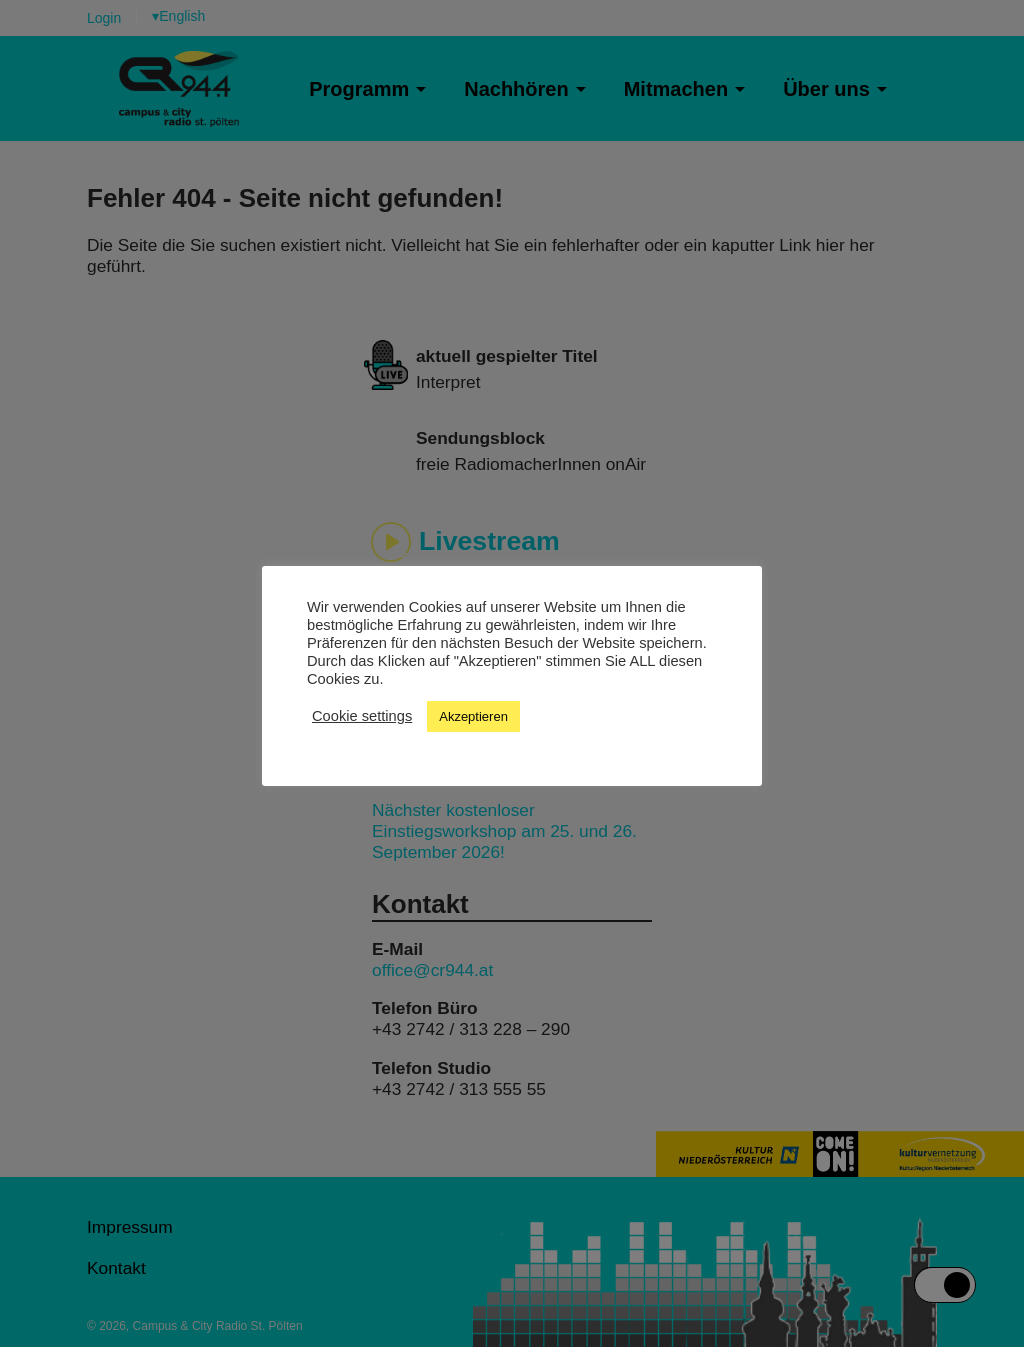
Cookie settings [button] (362, 716)
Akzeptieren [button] (473, 716)
